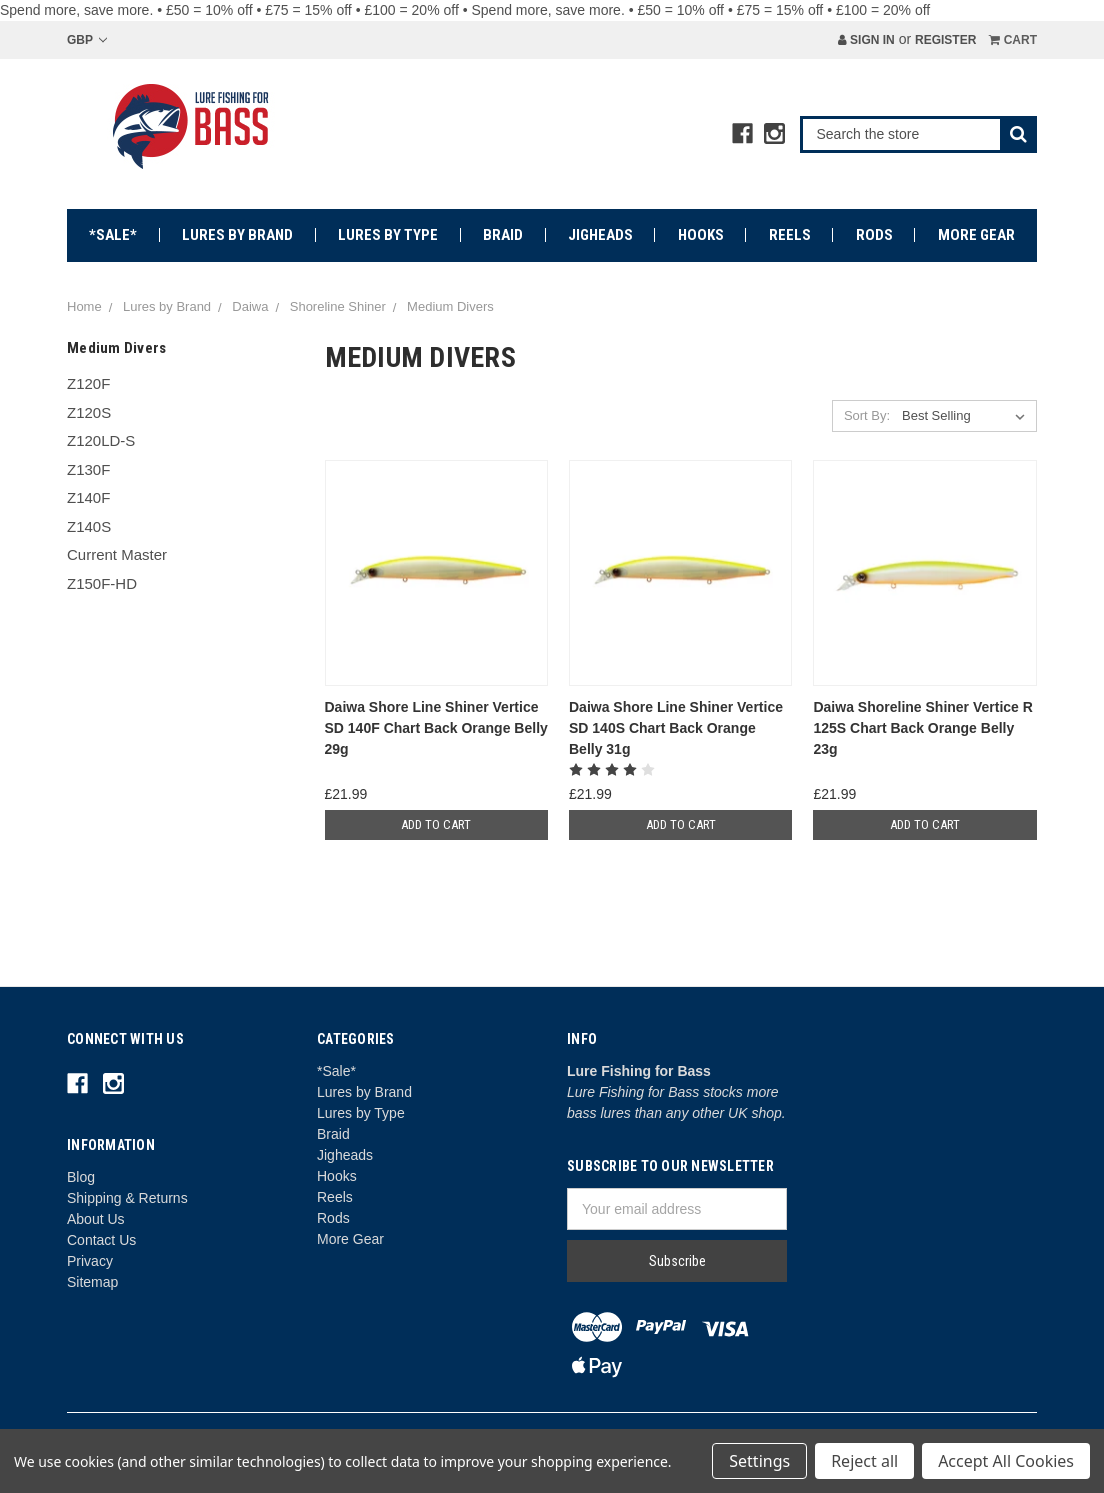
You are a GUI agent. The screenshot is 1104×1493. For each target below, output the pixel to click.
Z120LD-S (101, 440)
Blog (81, 1177)
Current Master (117, 554)
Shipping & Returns (127, 1198)
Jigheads (600, 235)
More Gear (976, 235)
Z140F (88, 497)
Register (945, 40)
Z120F (88, 383)
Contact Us (101, 1240)
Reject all (864, 1461)
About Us (96, 1219)
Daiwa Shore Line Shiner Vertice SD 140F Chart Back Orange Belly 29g (436, 728)
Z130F (88, 469)
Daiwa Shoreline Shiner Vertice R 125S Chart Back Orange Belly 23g (922, 728)
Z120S (89, 412)
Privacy (90, 1261)
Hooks (701, 235)
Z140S (89, 526)
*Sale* (113, 235)
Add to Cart (436, 824)
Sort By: (867, 415)
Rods (874, 235)
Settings (759, 1461)
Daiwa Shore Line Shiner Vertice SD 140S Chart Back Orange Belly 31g (676, 728)
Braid (503, 235)
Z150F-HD (102, 583)
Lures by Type (388, 235)
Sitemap (92, 1282)
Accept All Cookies (1006, 1461)
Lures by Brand (237, 235)
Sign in (866, 40)
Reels (790, 235)
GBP (87, 40)
